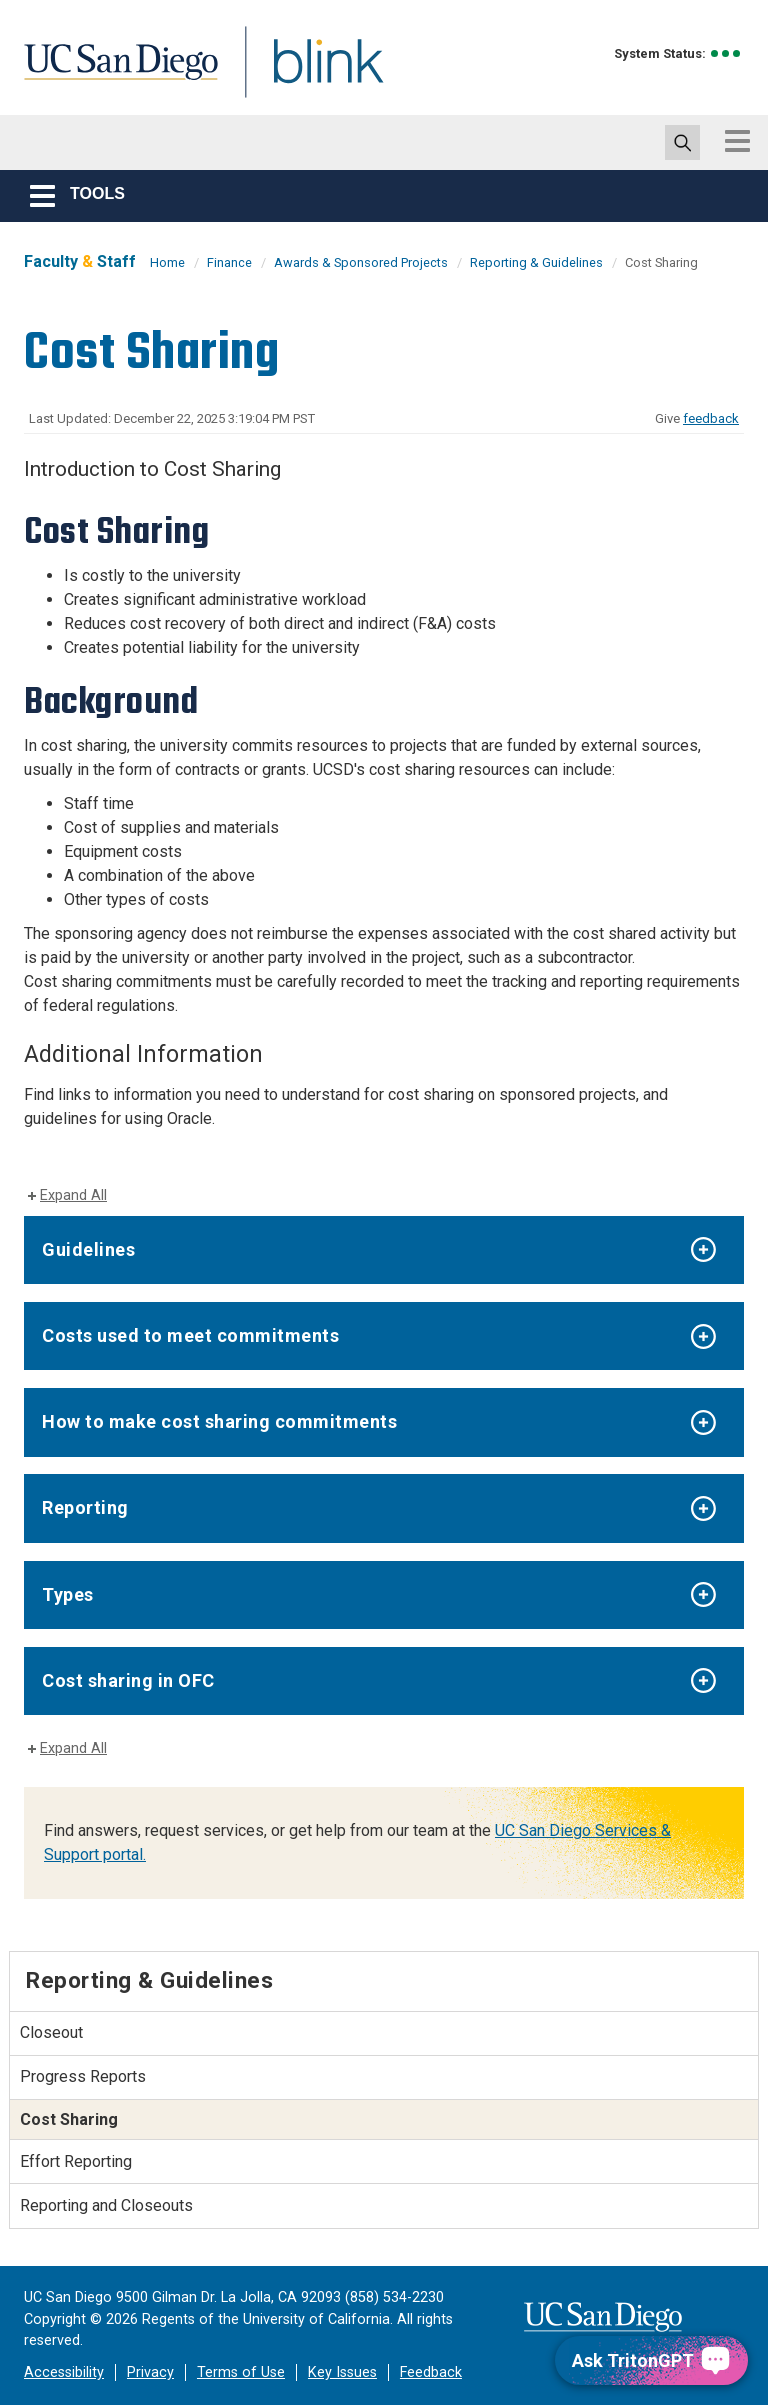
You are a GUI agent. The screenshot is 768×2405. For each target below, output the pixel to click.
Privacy (150, 2372)
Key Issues (342, 2372)
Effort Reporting (76, 2161)
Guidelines (88, 1249)
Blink (309, 73)
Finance (229, 262)
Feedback (431, 2372)
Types (68, 1594)
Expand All (73, 1195)
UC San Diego (114, 73)
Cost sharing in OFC (128, 1680)
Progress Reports (83, 2076)
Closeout (51, 2032)
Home (167, 262)
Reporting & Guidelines (536, 262)
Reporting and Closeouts (106, 2205)
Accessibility (64, 2372)
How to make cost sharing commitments (219, 1421)
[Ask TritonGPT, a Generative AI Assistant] (651, 2360)
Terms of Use (241, 2372)
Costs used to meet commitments (190, 1335)
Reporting (85, 1507)
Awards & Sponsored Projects (361, 262)
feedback (711, 418)
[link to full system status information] (726, 53)
